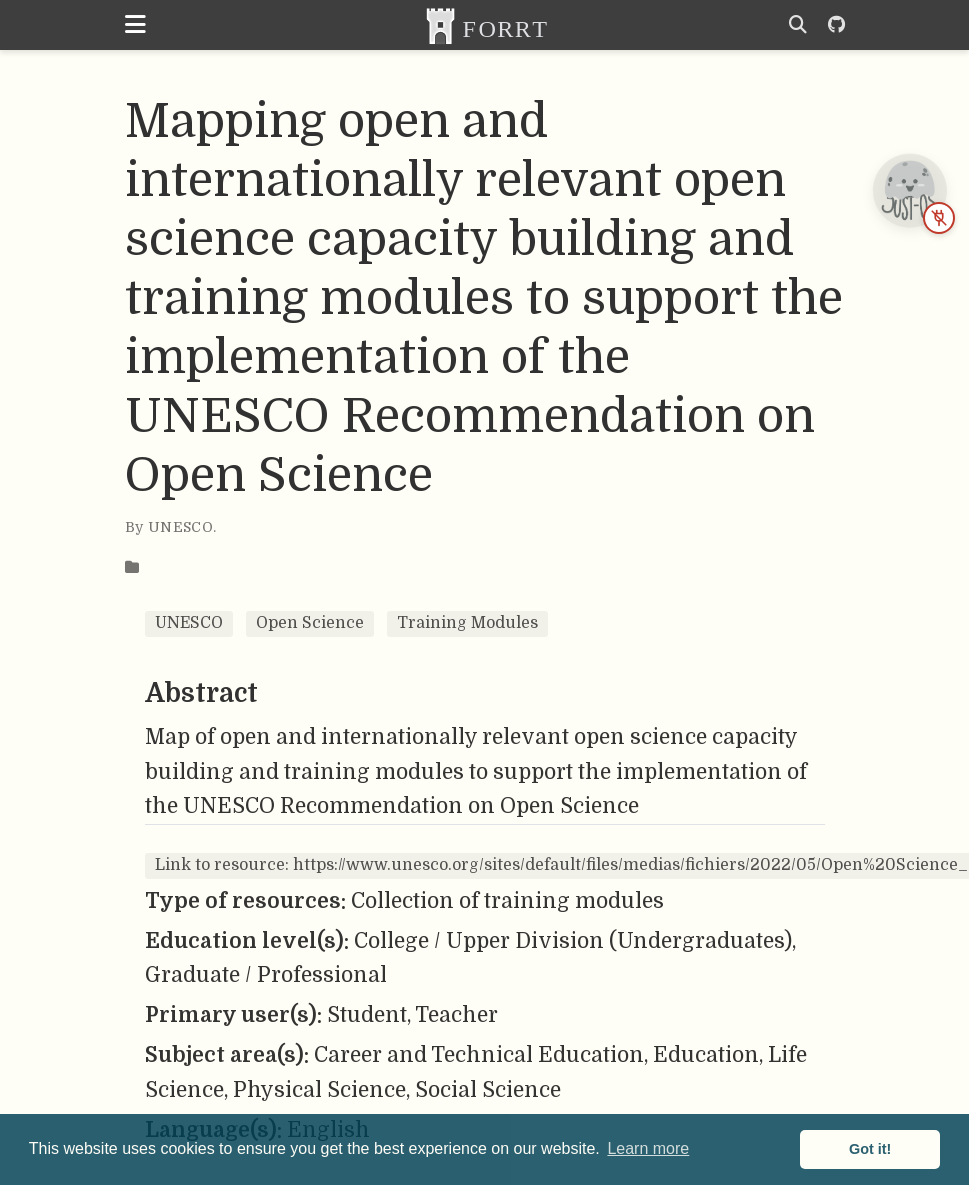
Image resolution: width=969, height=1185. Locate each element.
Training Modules (467, 623)
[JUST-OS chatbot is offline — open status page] (909, 190)
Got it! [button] (870, 1149)
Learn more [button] (648, 1148)
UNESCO (189, 623)
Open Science (310, 623)
